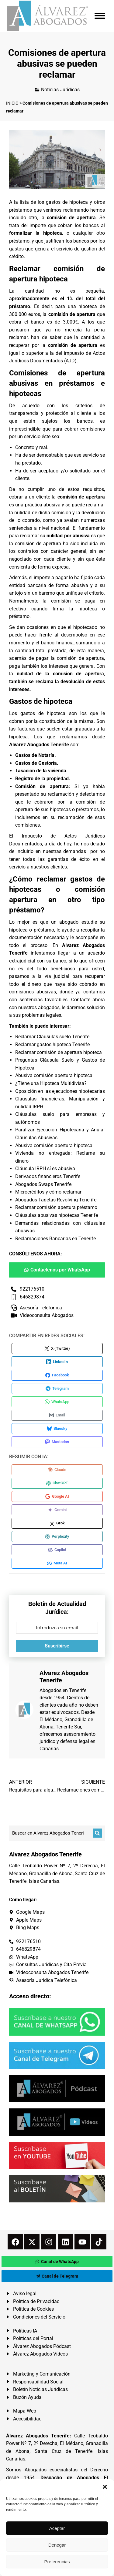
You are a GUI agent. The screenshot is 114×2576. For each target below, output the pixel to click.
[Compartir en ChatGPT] (57, 1483)
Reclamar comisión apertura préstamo (56, 1207)
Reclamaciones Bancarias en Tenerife (55, 1238)
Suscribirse (57, 1646)
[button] (105, 2487)
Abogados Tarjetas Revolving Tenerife (55, 1200)
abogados (49, 1007)
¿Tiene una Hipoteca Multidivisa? (51, 1083)
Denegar (57, 2544)
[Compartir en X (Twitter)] (57, 1348)
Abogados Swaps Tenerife (43, 1184)
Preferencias (57, 2561)
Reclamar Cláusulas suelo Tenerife (52, 1036)
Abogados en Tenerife (63, 1690)
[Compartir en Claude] (57, 1469)
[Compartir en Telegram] (57, 1388)
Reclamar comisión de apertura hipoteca (58, 1052)
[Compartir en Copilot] (57, 1549)
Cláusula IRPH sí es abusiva (45, 1168)
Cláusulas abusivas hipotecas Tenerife (56, 1215)
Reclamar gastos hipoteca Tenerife (52, 1044)
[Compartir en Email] (57, 1415)
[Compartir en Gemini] (57, 1509)
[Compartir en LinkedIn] (57, 1361)
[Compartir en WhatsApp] (57, 1401)
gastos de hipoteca (67, 202)
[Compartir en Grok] (57, 1523)
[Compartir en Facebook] (57, 1375)
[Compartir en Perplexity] (57, 1536)
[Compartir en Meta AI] (57, 1563)
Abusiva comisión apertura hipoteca (53, 1075)
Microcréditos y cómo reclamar (48, 1192)
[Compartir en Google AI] (57, 1496)
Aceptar (57, 2528)
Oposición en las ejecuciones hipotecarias (60, 1091)
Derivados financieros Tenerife (47, 1176)
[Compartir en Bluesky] (57, 1428)
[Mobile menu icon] (100, 15)
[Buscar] (97, 1833)
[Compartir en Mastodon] (57, 1441)
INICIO (12, 103)
